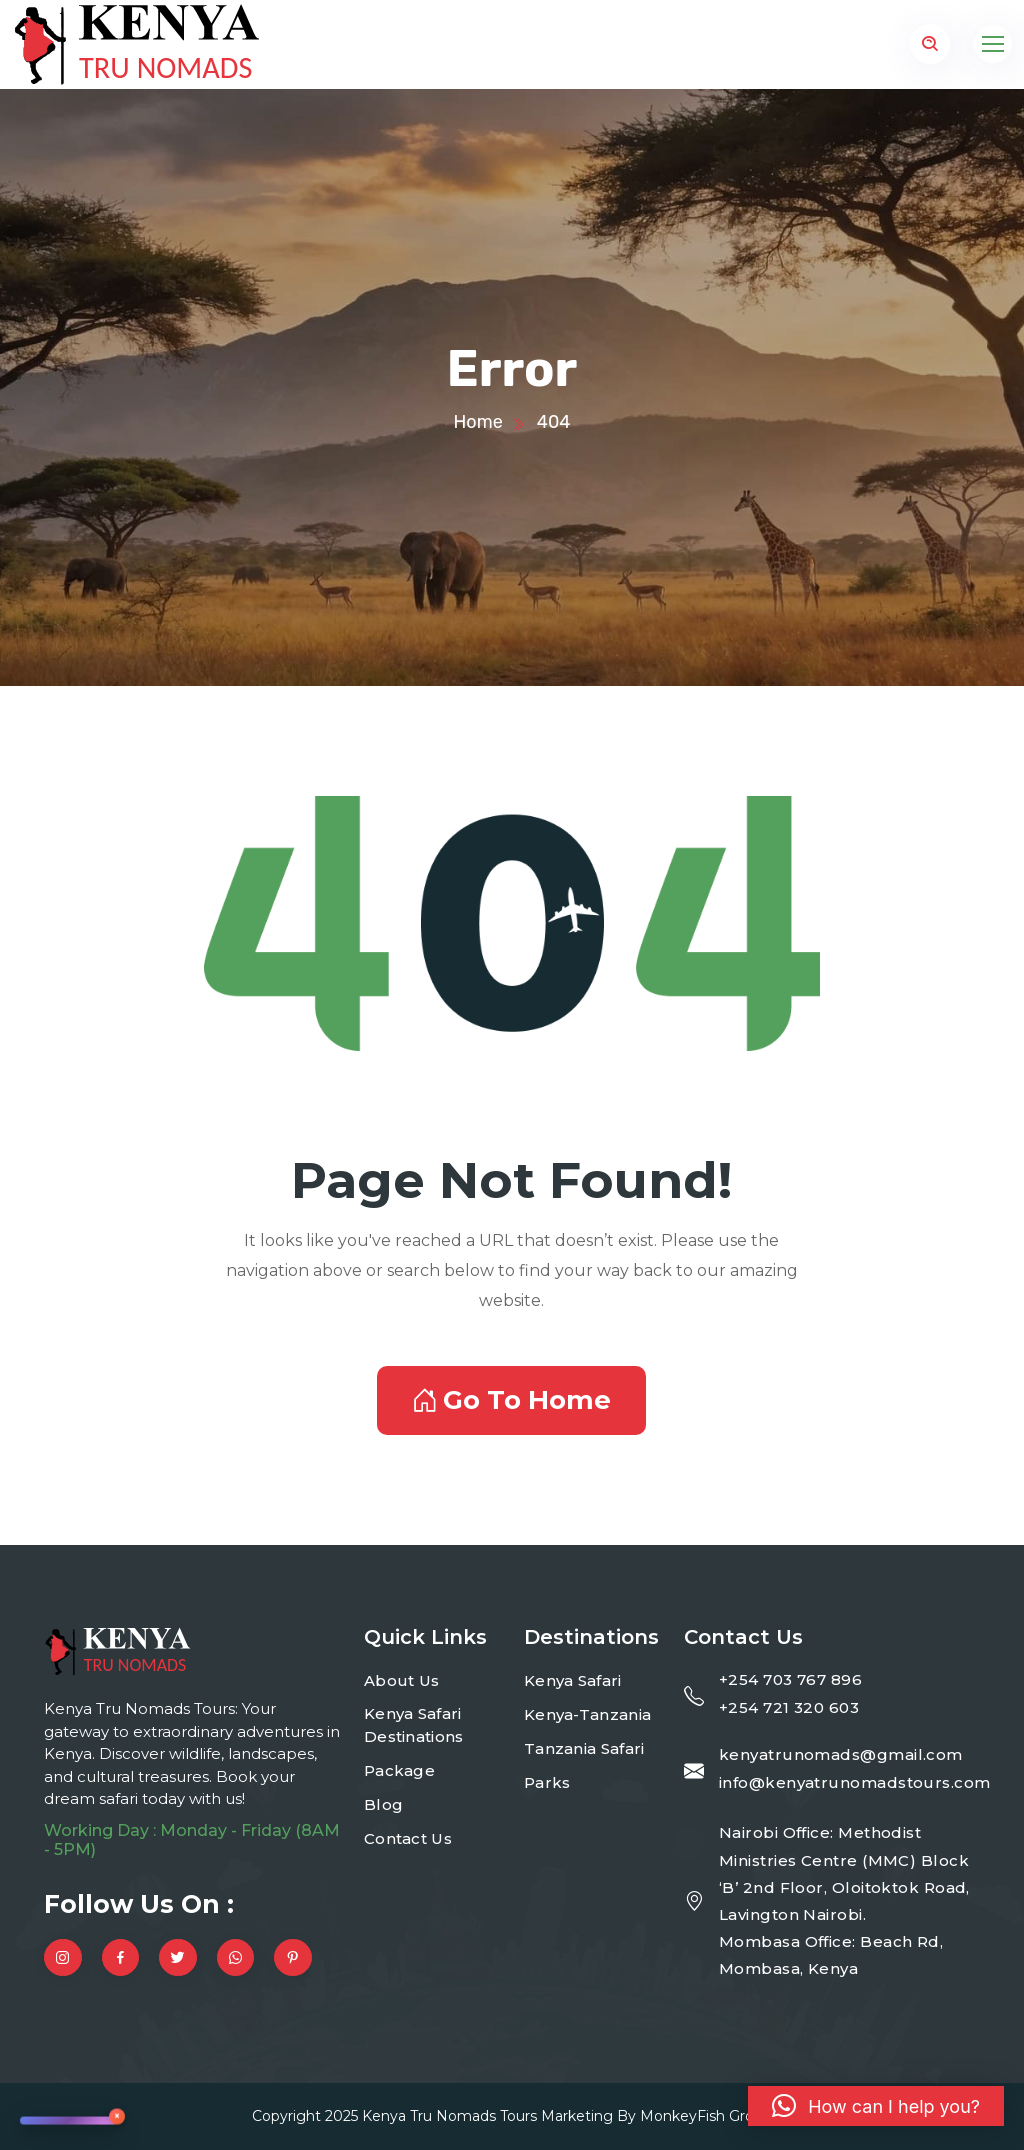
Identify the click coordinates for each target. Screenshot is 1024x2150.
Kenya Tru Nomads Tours (449, 2116)
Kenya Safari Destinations (414, 1725)
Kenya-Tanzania (587, 1714)
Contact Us (408, 1838)
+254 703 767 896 (790, 1679)
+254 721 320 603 (789, 1707)
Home (477, 422)
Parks (547, 1782)
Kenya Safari (573, 1680)
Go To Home (511, 1400)
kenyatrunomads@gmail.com (841, 1754)
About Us (401, 1680)
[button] (876, 2106)
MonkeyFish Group (706, 2116)
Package (399, 1770)
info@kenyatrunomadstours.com (855, 1782)
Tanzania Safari (584, 1748)
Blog (383, 1804)
